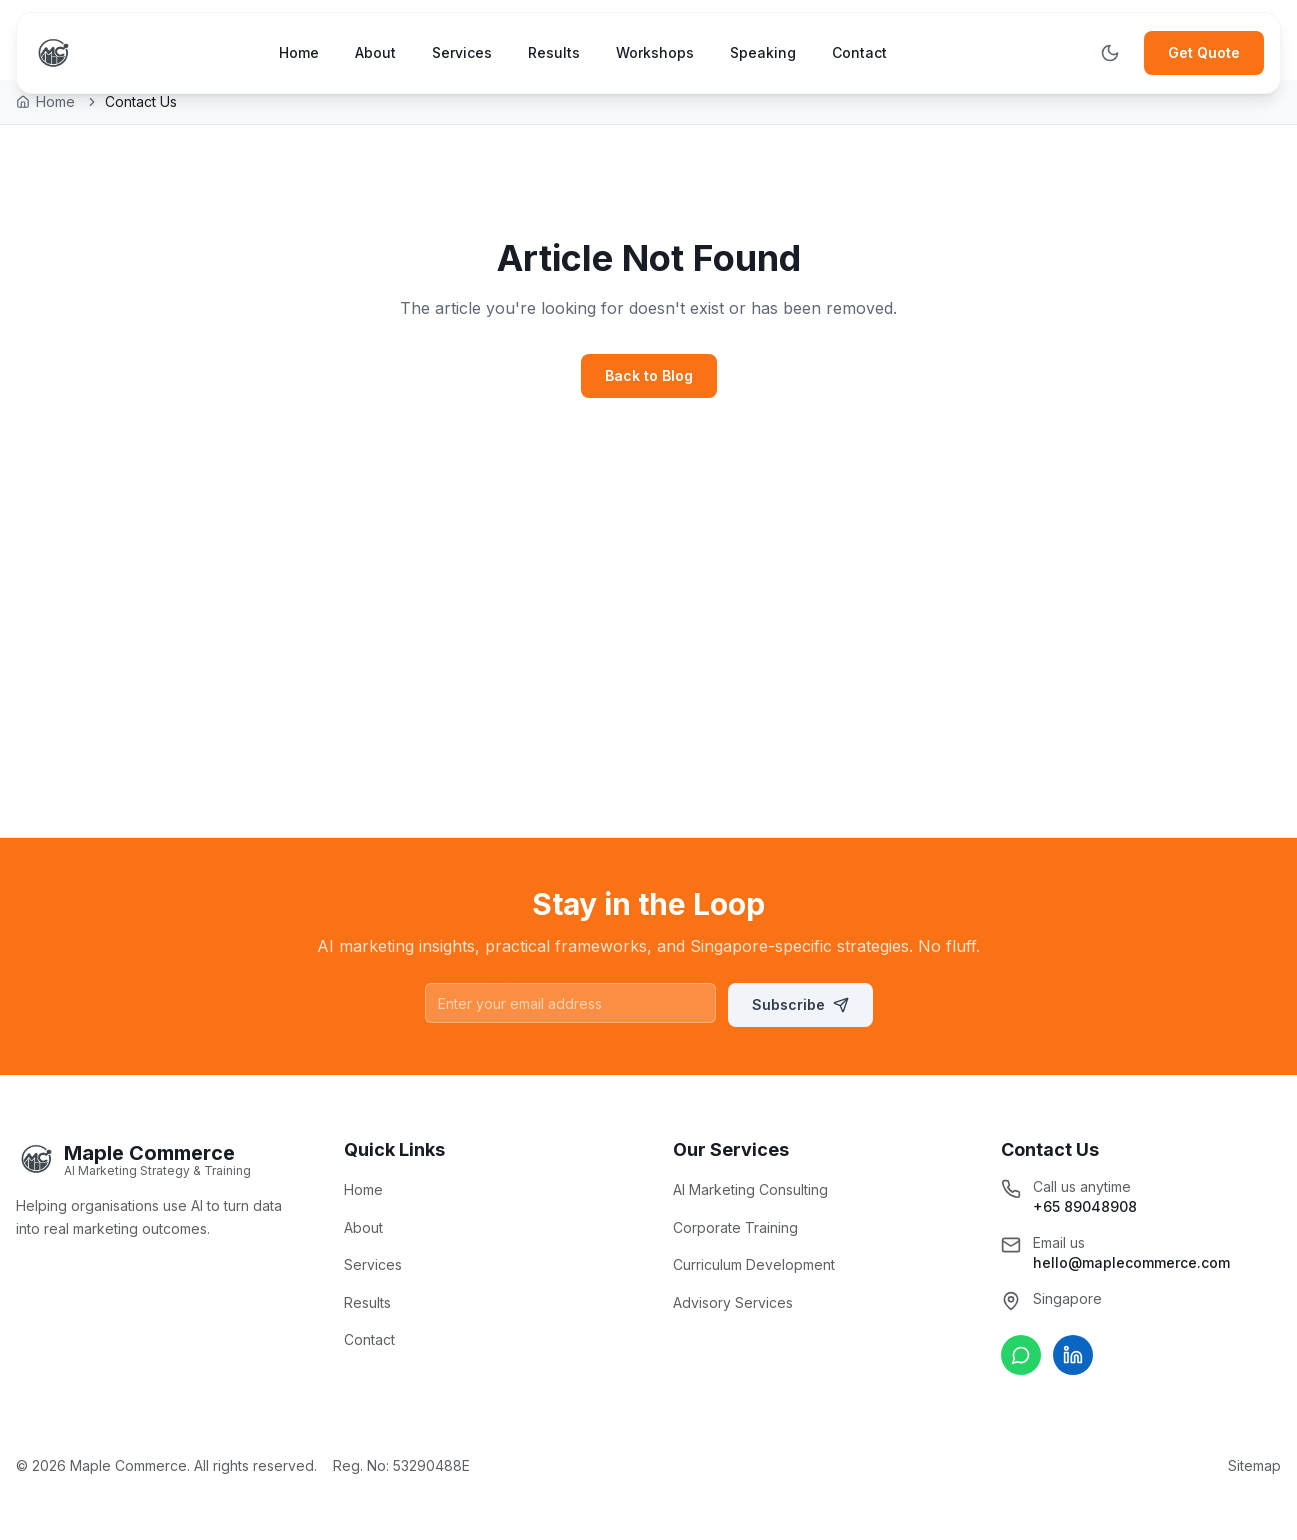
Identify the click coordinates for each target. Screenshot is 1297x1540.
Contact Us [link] (141, 101)
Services (462, 52)
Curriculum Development (754, 1264)
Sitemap (1254, 1465)
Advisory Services (733, 1302)
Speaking (763, 52)
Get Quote (1204, 52)
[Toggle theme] (1110, 53)
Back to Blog (649, 375)
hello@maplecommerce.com (1131, 1262)
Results (554, 52)
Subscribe (800, 1004)
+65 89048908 (1085, 1206)
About (375, 52)
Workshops (655, 52)
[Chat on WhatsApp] (1021, 1355)
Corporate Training (735, 1227)
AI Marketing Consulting (750, 1189)
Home (299, 52)
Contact (859, 52)
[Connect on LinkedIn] (1073, 1355)
